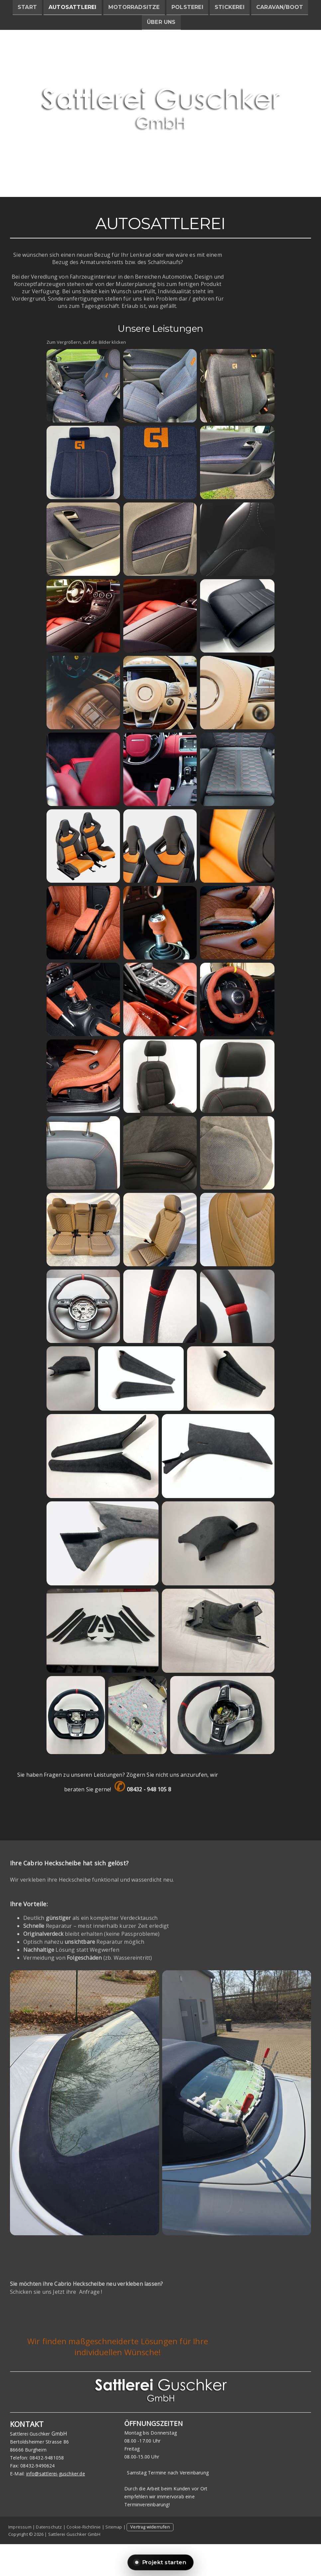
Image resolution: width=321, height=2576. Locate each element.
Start (27, 7)
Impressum (20, 2527)
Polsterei (187, 7)
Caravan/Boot (279, 7)
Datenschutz (49, 2527)
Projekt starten (160, 2562)
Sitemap (113, 2527)
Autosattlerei (73, 7)
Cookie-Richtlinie (83, 2527)
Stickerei (230, 7)
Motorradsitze (134, 7)
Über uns (161, 23)
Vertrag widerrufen (150, 2527)
